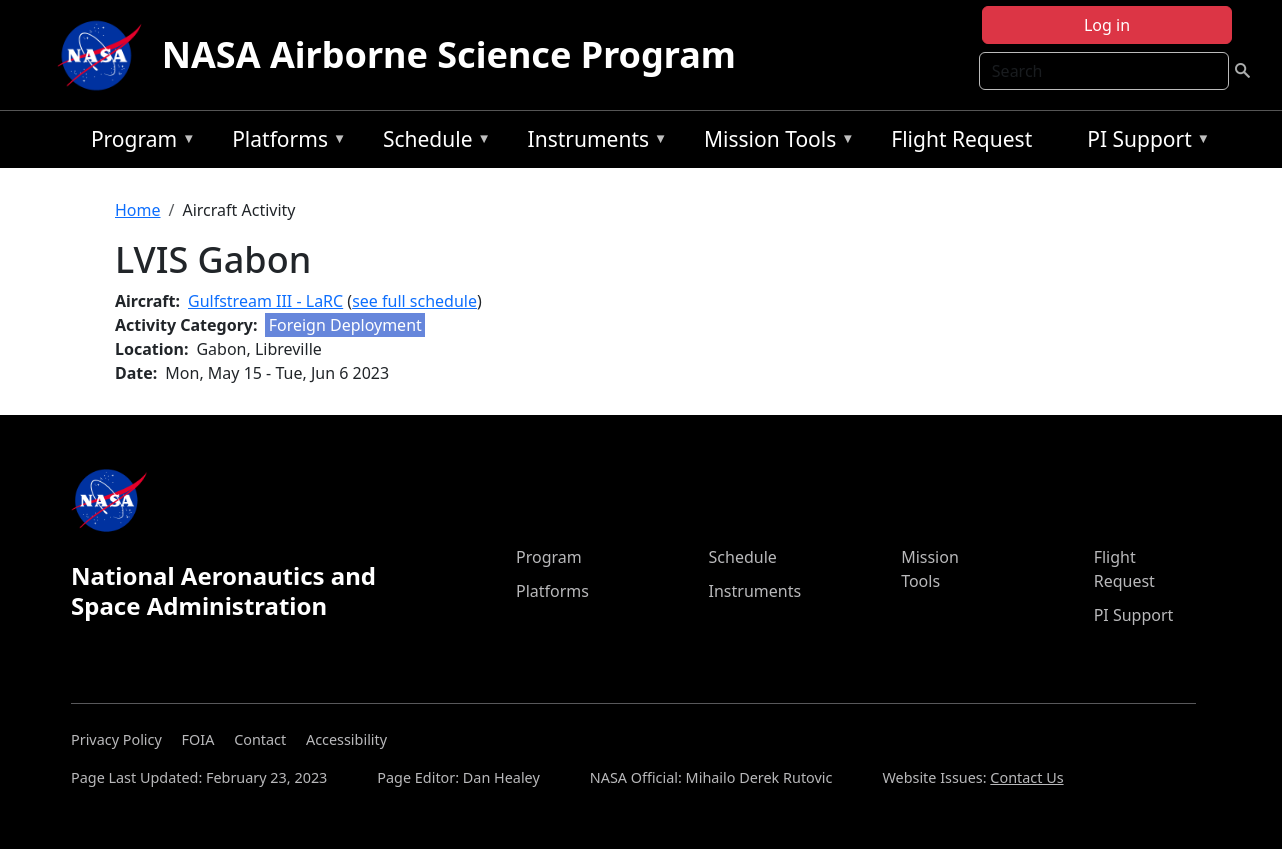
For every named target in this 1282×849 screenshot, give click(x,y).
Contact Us (1026, 777)
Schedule (432, 142)
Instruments (593, 142)
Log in (1107, 25)
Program (138, 142)
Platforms (284, 142)
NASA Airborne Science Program (449, 54)
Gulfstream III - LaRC (265, 301)
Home (138, 210)
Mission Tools (774, 142)
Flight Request (961, 139)
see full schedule (414, 301)
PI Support (1143, 142)
